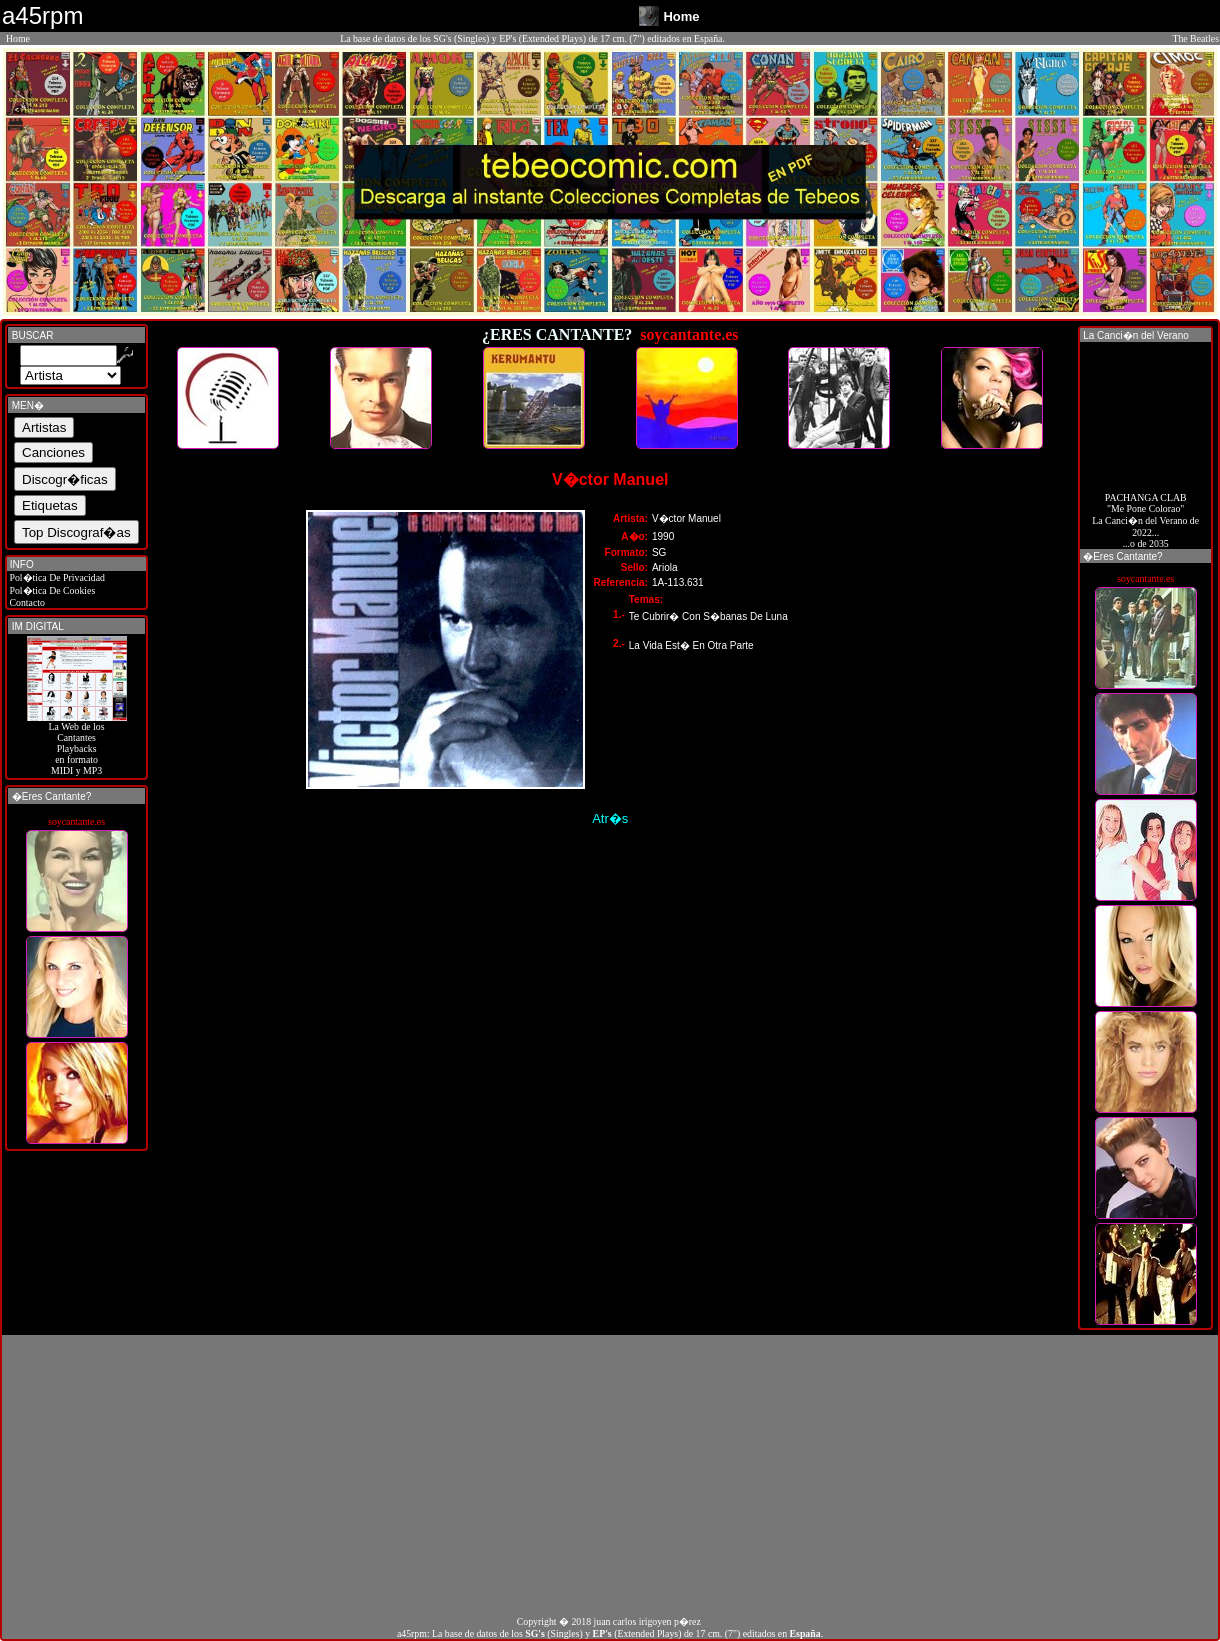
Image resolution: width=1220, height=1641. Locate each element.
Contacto (26, 602)
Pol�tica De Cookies (51, 590)
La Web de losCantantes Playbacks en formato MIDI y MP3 (77, 744)
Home (18, 38)
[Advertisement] (610, 1475)
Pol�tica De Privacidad (56, 577)
